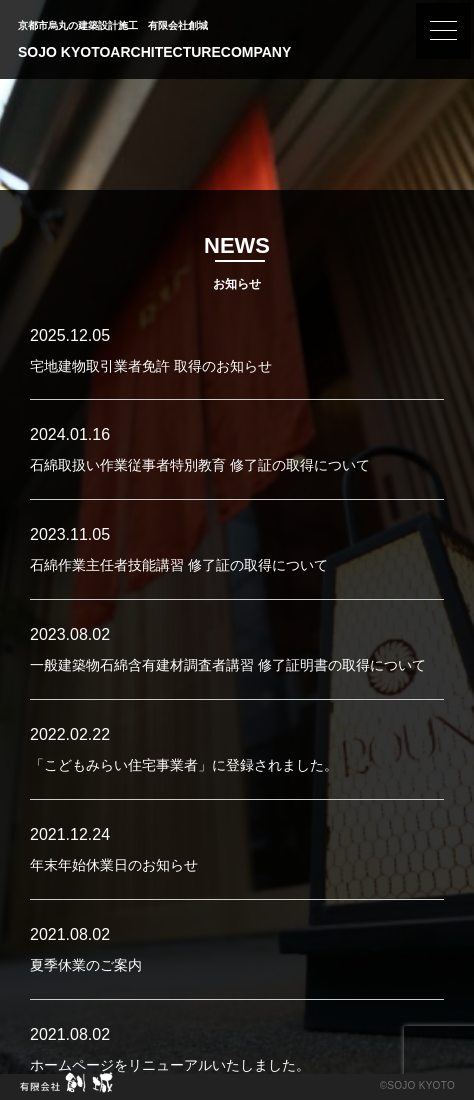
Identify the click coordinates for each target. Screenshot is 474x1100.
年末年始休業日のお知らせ (114, 865)
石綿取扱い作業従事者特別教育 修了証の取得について (200, 465)
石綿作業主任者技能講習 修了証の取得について (179, 565)
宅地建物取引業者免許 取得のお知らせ (151, 366)
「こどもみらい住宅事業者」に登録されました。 (184, 765)
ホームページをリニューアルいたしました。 (170, 1065)
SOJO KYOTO (421, 1085)
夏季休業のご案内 (86, 965)
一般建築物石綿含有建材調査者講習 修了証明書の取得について (228, 665)
